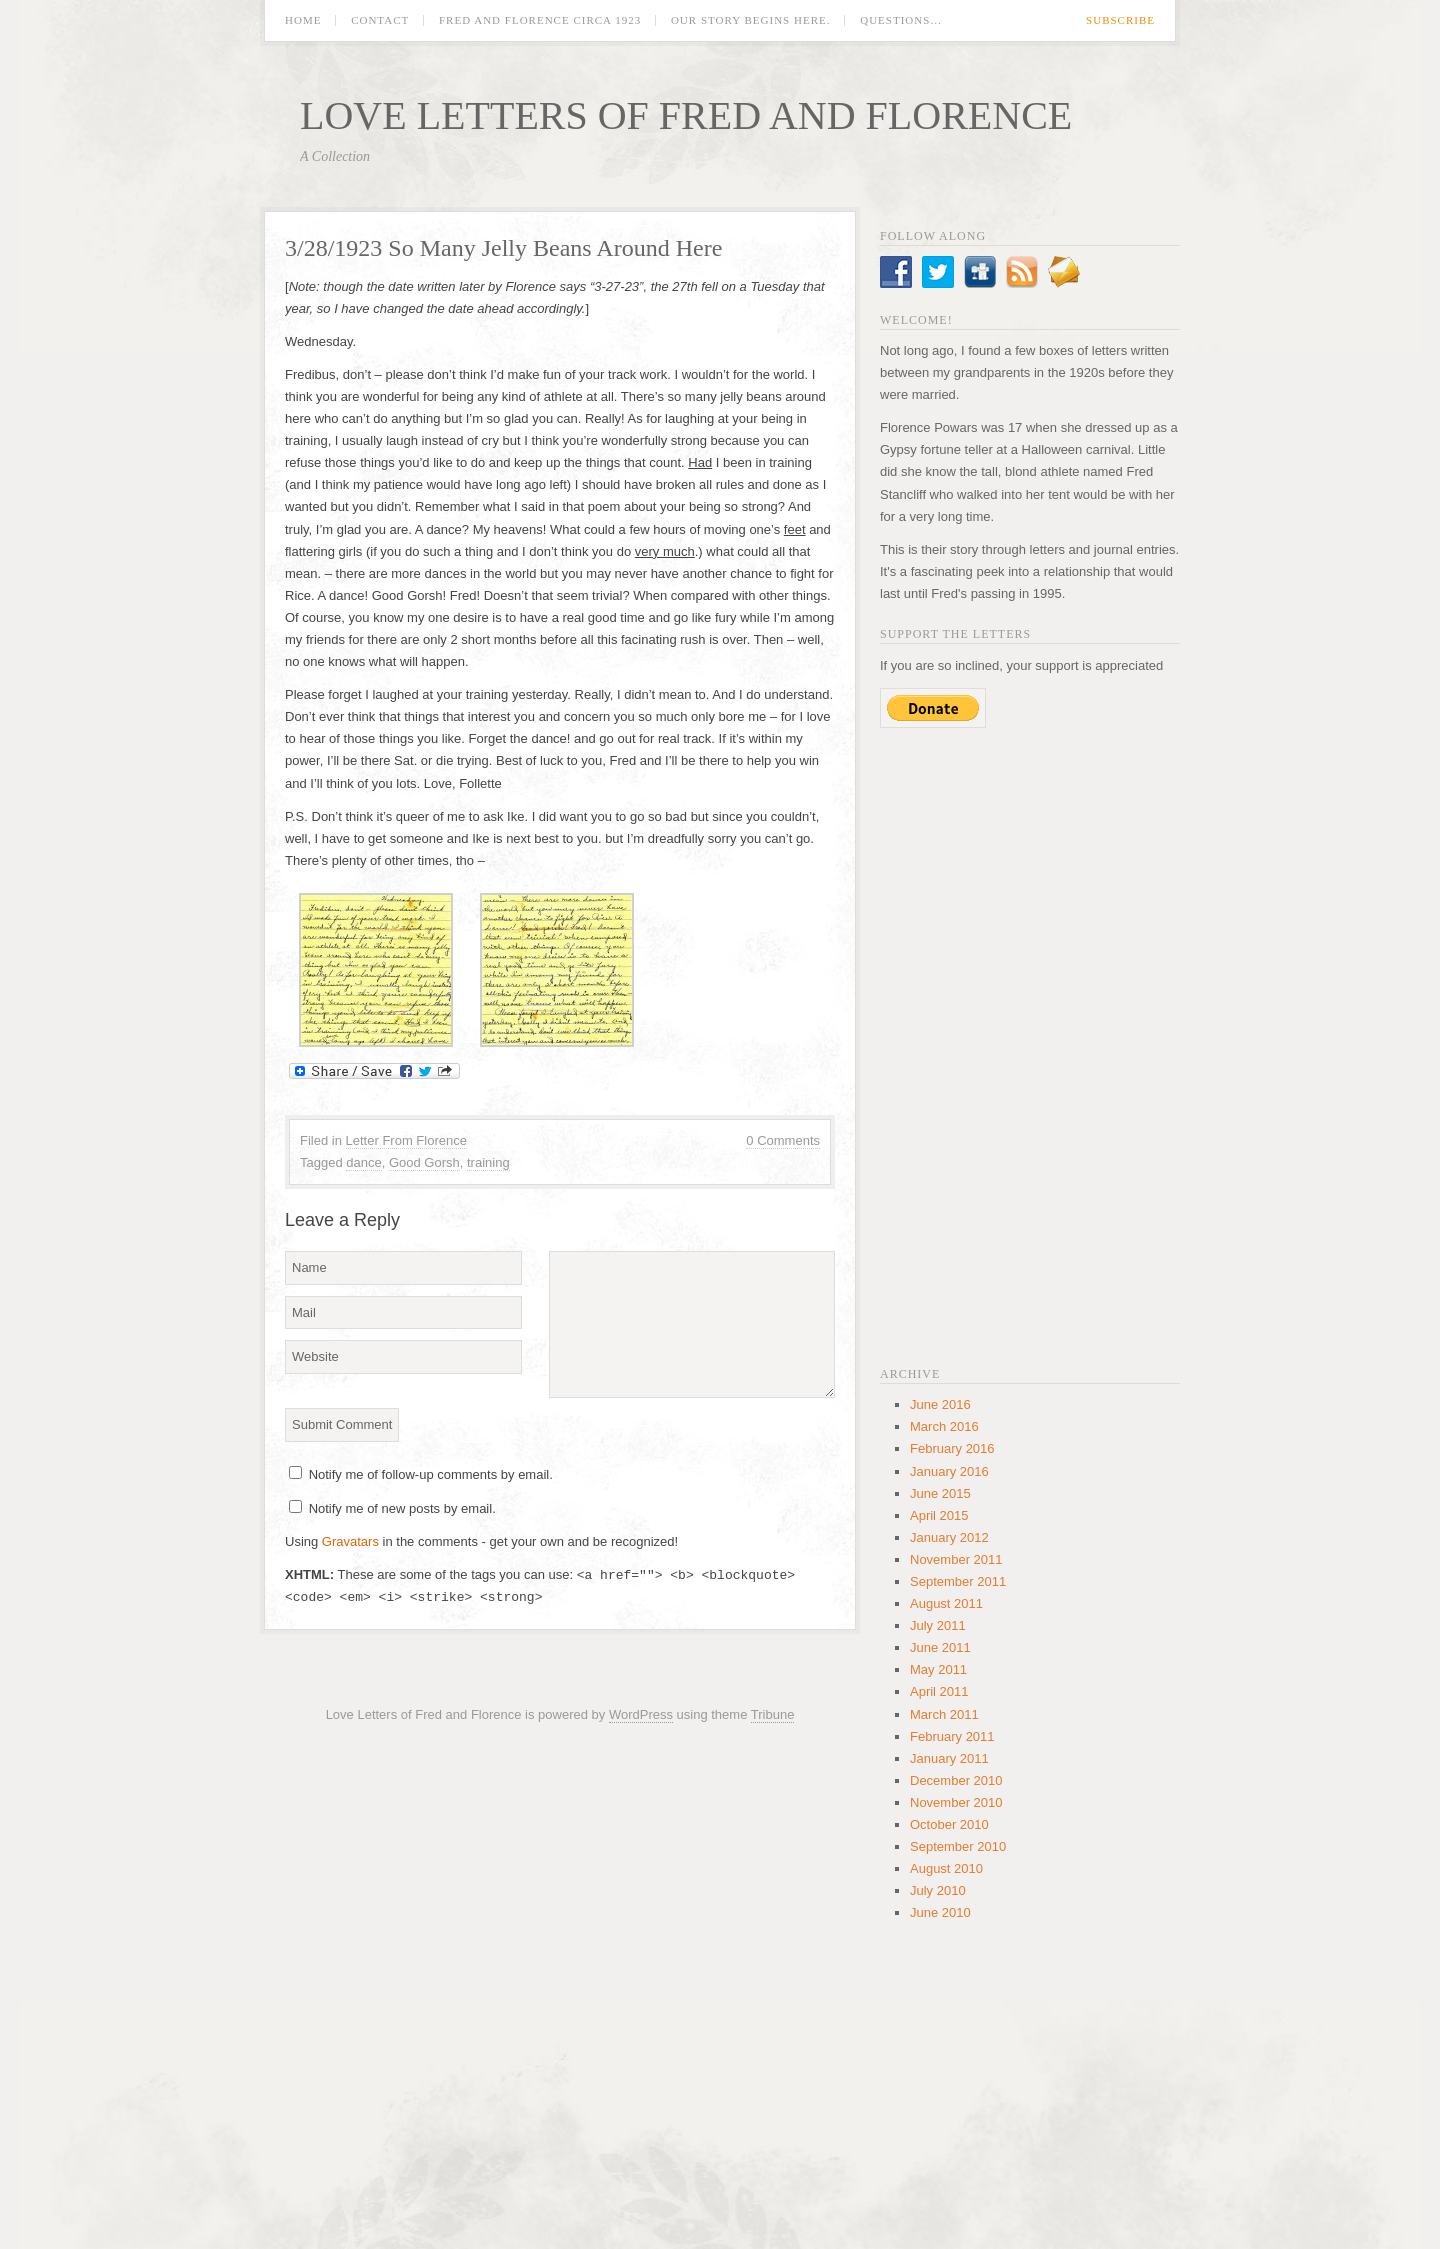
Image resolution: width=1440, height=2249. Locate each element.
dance (363, 1162)
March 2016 (944, 1426)
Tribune (773, 1714)
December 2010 (956, 1780)
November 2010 (956, 1802)
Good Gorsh (424, 1162)
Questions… (901, 20)
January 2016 (949, 1471)
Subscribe (1120, 20)
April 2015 (939, 1515)
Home (303, 20)
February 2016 (952, 1448)
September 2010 (958, 1846)
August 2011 (946, 1603)
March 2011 (944, 1714)
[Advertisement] (1030, 1045)
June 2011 (940, 1647)
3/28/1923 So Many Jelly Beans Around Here (503, 248)
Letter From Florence (406, 1140)
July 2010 (938, 1890)
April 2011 (939, 1691)
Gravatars (350, 1541)
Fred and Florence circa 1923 (540, 20)
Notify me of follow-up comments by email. (431, 1474)
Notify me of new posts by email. (402, 1508)
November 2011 (956, 1559)
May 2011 (938, 1669)
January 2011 (949, 1758)
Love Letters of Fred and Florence (686, 115)
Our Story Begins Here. (751, 20)
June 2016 (940, 1404)
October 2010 (949, 1824)
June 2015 (940, 1493)
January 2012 (949, 1537)
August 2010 (946, 1868)
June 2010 (940, 1912)
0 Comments (783, 1140)
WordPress (641, 1714)
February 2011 (952, 1736)
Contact (380, 20)
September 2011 (958, 1581)
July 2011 (938, 1625)
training (488, 1162)
